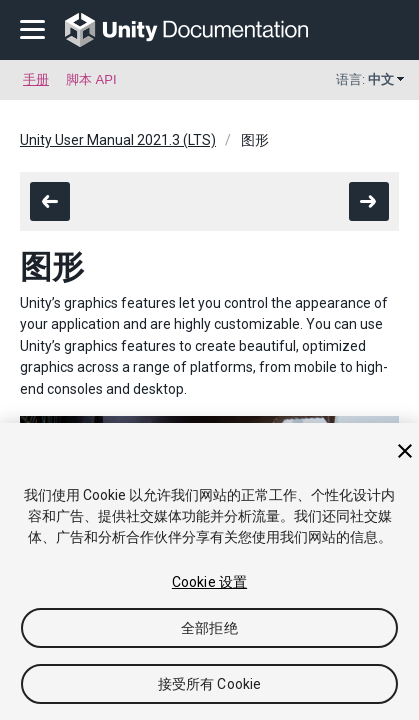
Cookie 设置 (209, 582)
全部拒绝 (209, 628)
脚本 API (91, 79)
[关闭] (405, 451)
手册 (36, 79)
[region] (209, 571)
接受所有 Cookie (210, 684)
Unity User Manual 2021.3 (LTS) (118, 140)
